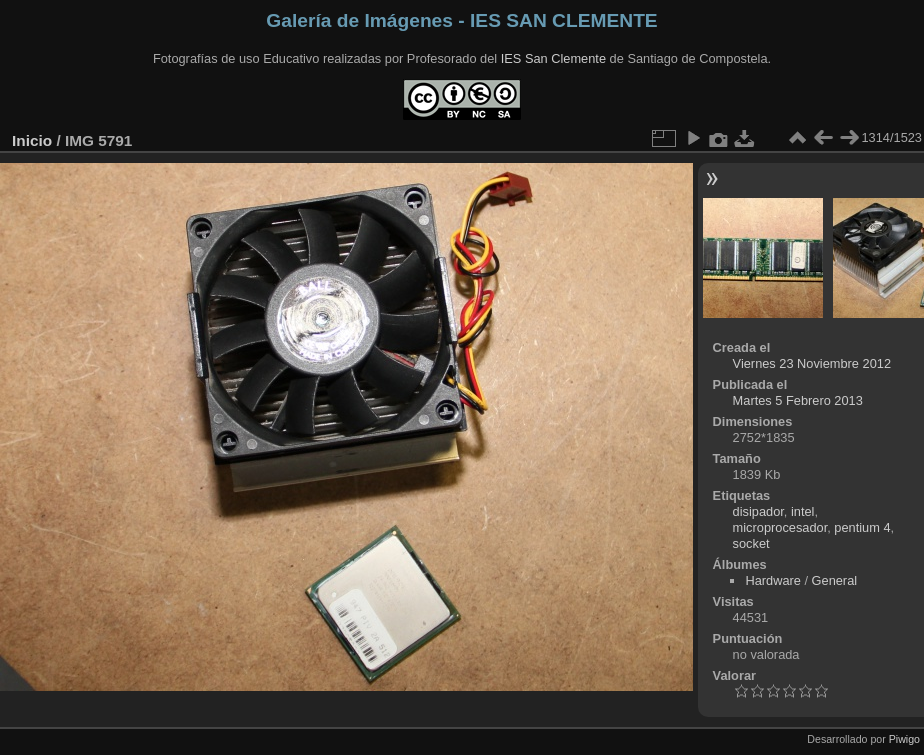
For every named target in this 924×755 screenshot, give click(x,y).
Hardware (772, 580)
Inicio (32, 140)
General (835, 580)
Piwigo (904, 739)
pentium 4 (862, 527)
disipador (758, 511)
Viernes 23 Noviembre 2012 (812, 363)
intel (802, 511)
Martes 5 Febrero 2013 (798, 400)
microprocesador (780, 527)
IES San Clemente (553, 58)
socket (751, 543)
